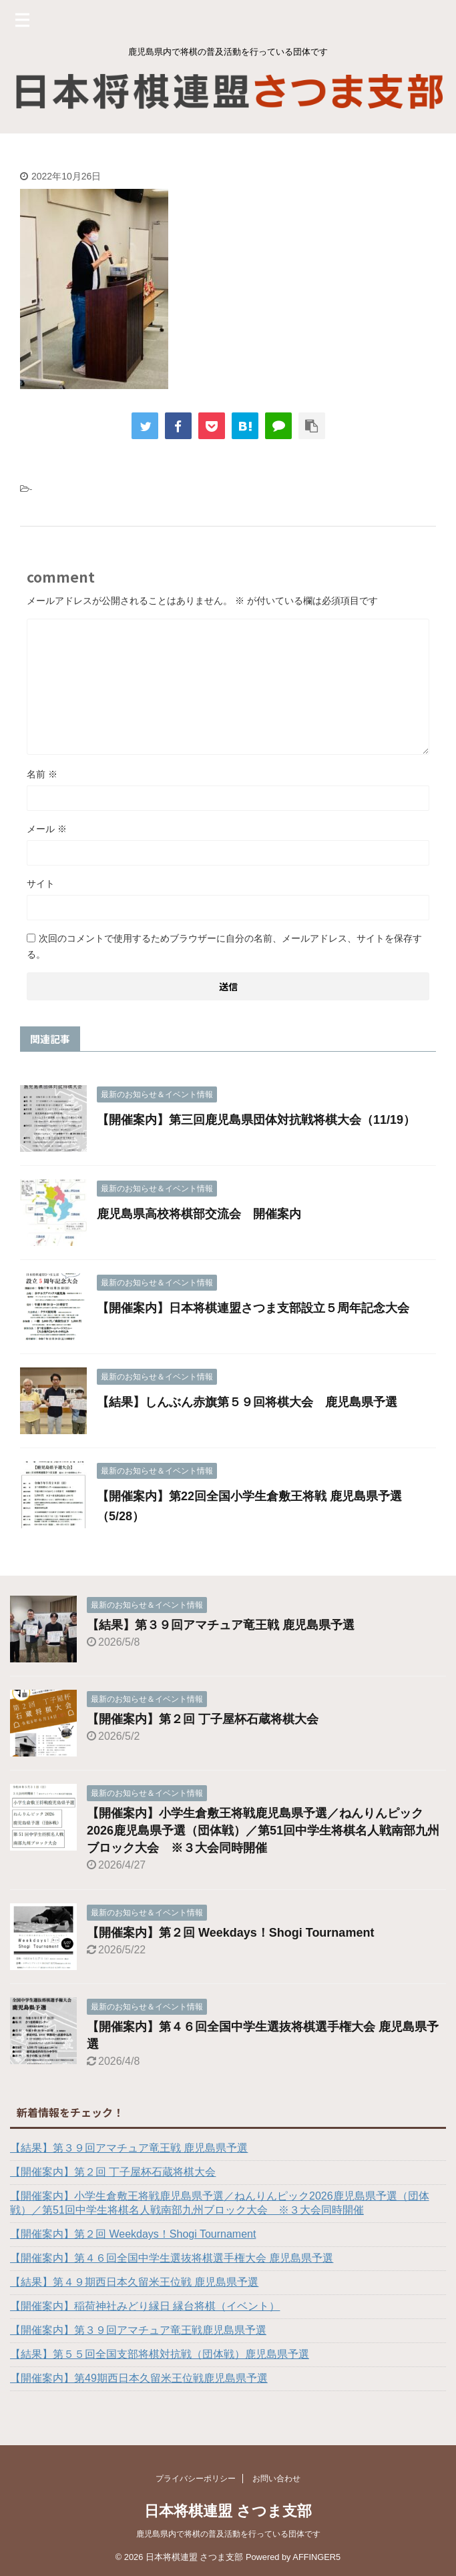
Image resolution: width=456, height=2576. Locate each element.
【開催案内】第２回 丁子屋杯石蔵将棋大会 (202, 1719)
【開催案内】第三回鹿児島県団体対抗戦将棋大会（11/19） (256, 1119)
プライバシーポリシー (196, 2478)
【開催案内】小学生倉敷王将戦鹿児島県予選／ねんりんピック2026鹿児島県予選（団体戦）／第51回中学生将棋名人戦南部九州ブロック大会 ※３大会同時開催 (263, 1831)
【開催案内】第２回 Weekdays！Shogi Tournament (230, 1932)
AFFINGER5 (316, 2556)
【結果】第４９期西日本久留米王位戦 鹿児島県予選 (134, 2282)
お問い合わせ (276, 2478)
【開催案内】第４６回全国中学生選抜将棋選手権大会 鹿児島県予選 (171, 2258)
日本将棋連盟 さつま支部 (228, 2510)
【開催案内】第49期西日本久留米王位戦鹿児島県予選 (139, 2378)
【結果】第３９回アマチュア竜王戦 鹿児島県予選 (221, 1625)
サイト (41, 883)
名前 (42, 774)
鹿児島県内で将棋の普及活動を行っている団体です (228, 2533)
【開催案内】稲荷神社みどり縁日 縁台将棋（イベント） (145, 2306)
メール (47, 829)
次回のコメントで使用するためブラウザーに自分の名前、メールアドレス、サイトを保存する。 (224, 946)
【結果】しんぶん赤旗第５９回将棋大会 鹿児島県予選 (247, 1402)
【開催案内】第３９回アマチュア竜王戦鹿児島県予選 (138, 2330)
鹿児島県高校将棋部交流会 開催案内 (199, 1214)
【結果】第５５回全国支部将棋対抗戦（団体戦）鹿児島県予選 (159, 2354)
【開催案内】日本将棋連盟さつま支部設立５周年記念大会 (253, 1308)
